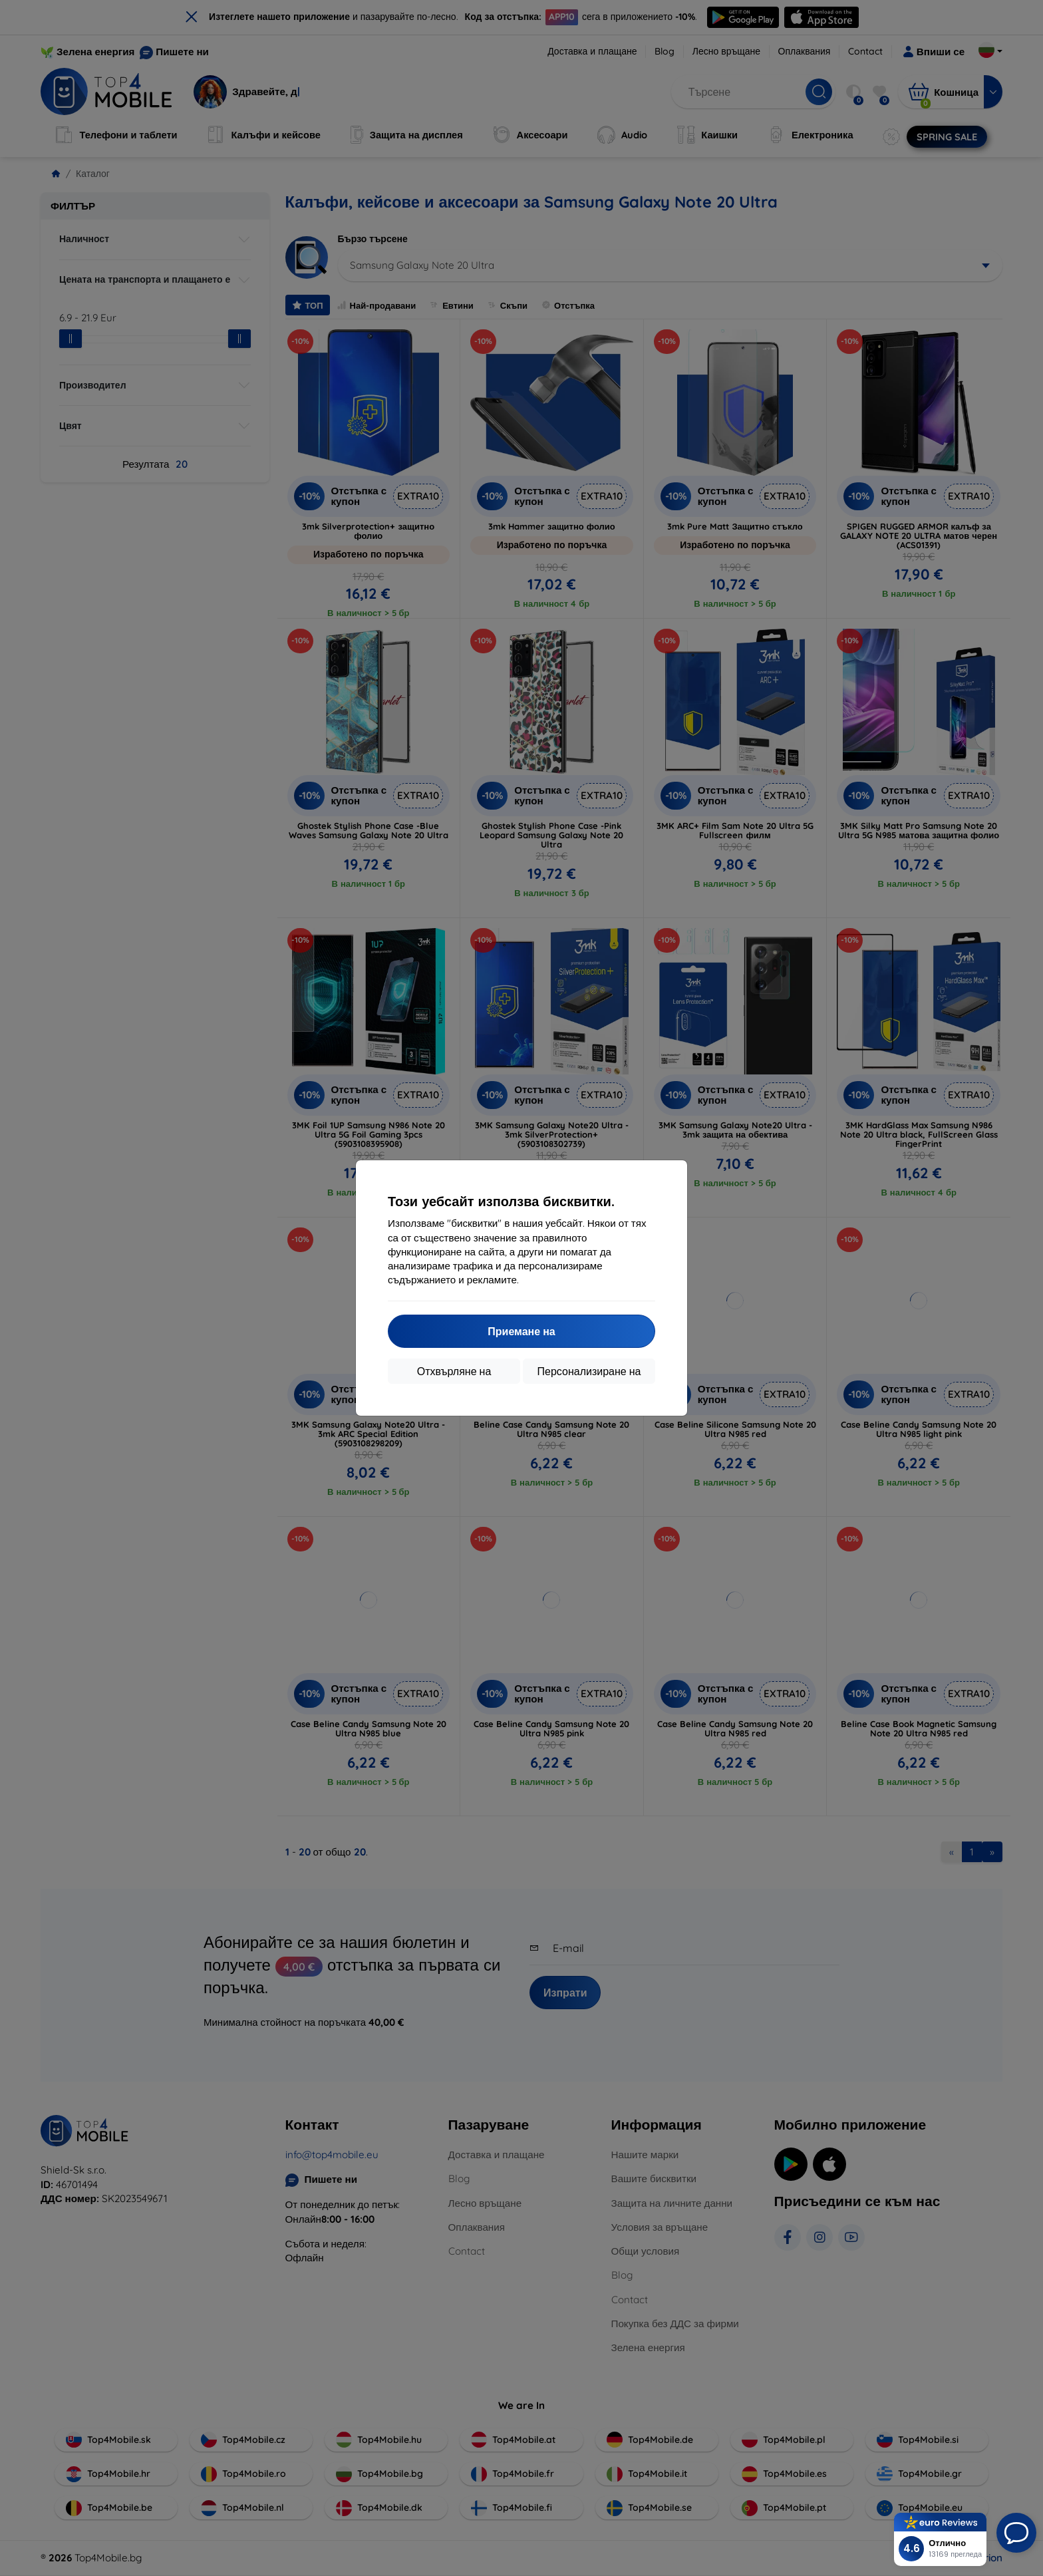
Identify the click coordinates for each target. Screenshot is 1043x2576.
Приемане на (521, 1331)
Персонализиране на (589, 1371)
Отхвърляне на (454, 1371)
